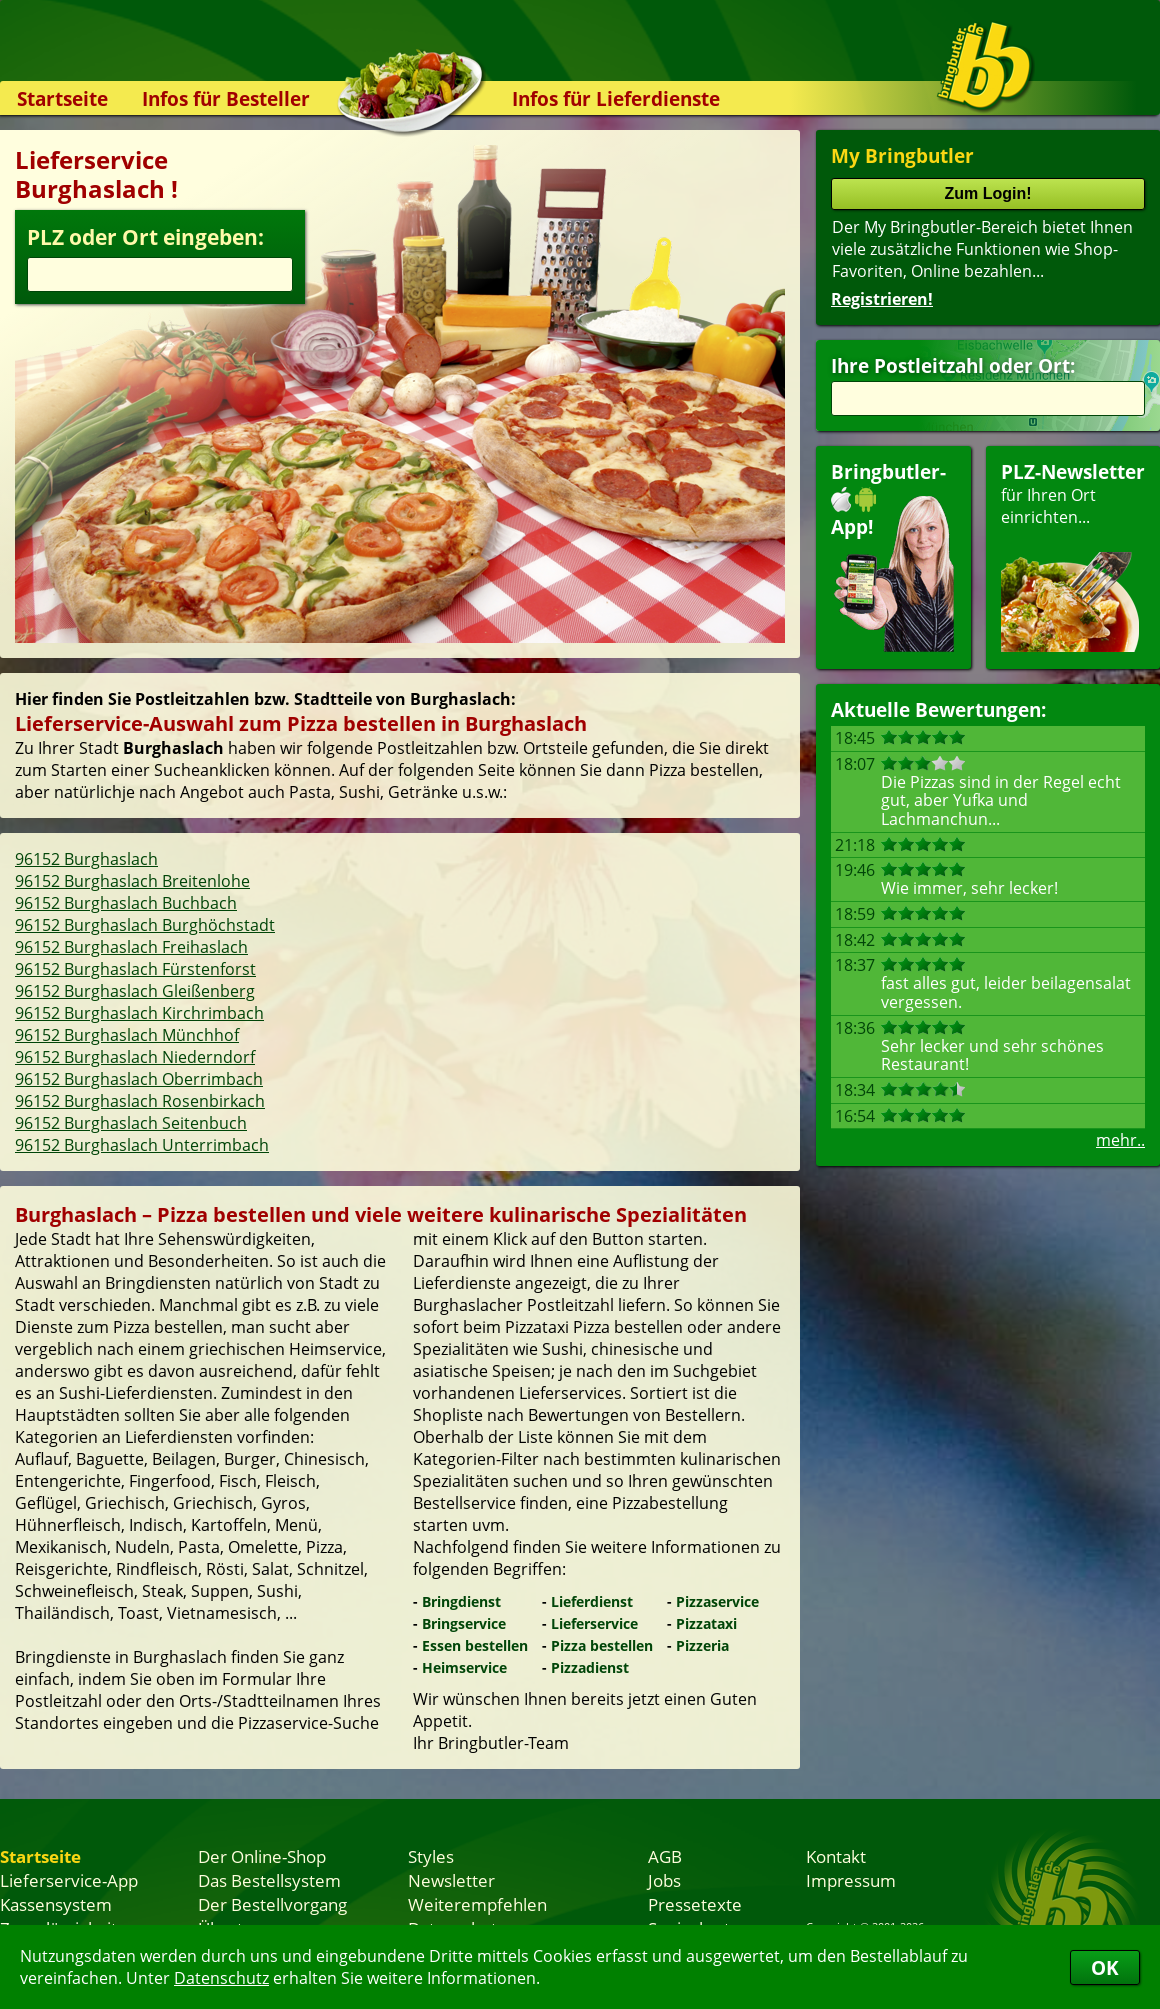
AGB (665, 1856)
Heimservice (464, 1667)
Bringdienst (461, 1601)
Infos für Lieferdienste (616, 98)
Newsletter (451, 1880)
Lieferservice (594, 1623)
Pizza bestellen (602, 1645)
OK (1105, 1967)
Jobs (664, 1880)
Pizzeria (702, 1645)
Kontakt (836, 1856)
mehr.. (1120, 1140)
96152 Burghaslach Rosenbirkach (140, 1101)
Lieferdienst (592, 1601)
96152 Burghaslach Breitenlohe (132, 881)
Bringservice (464, 1623)
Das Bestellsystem (269, 1880)
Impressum (851, 1880)
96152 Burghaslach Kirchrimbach (139, 1013)
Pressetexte (695, 1904)
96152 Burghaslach (86, 859)
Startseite (62, 98)
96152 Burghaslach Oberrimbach (139, 1079)
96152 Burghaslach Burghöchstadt (145, 925)
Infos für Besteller (226, 98)
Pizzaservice (717, 1601)
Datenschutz (221, 1978)
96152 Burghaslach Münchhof (127, 1035)
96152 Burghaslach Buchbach (126, 903)
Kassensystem (56, 1904)
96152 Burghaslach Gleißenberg (135, 991)
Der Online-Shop (262, 1856)
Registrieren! (882, 299)
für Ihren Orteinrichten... (1073, 555)
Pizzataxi (706, 1623)
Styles (431, 1856)
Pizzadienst (590, 1667)
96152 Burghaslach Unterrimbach (142, 1145)
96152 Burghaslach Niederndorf (135, 1057)
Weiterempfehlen (477, 1904)
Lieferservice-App (69, 1880)
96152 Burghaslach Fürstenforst (135, 969)
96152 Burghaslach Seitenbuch (131, 1123)
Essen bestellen (475, 1645)
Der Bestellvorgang (272, 1904)
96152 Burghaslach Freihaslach (131, 947)
